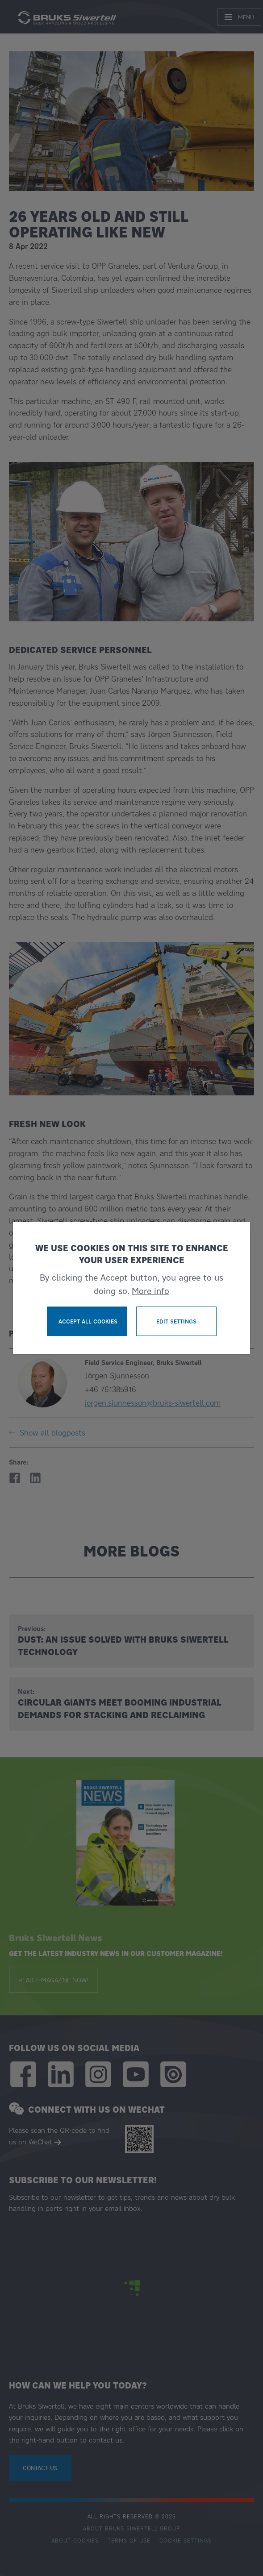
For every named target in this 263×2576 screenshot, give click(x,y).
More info (150, 1291)
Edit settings (176, 1321)
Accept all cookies (87, 1321)
